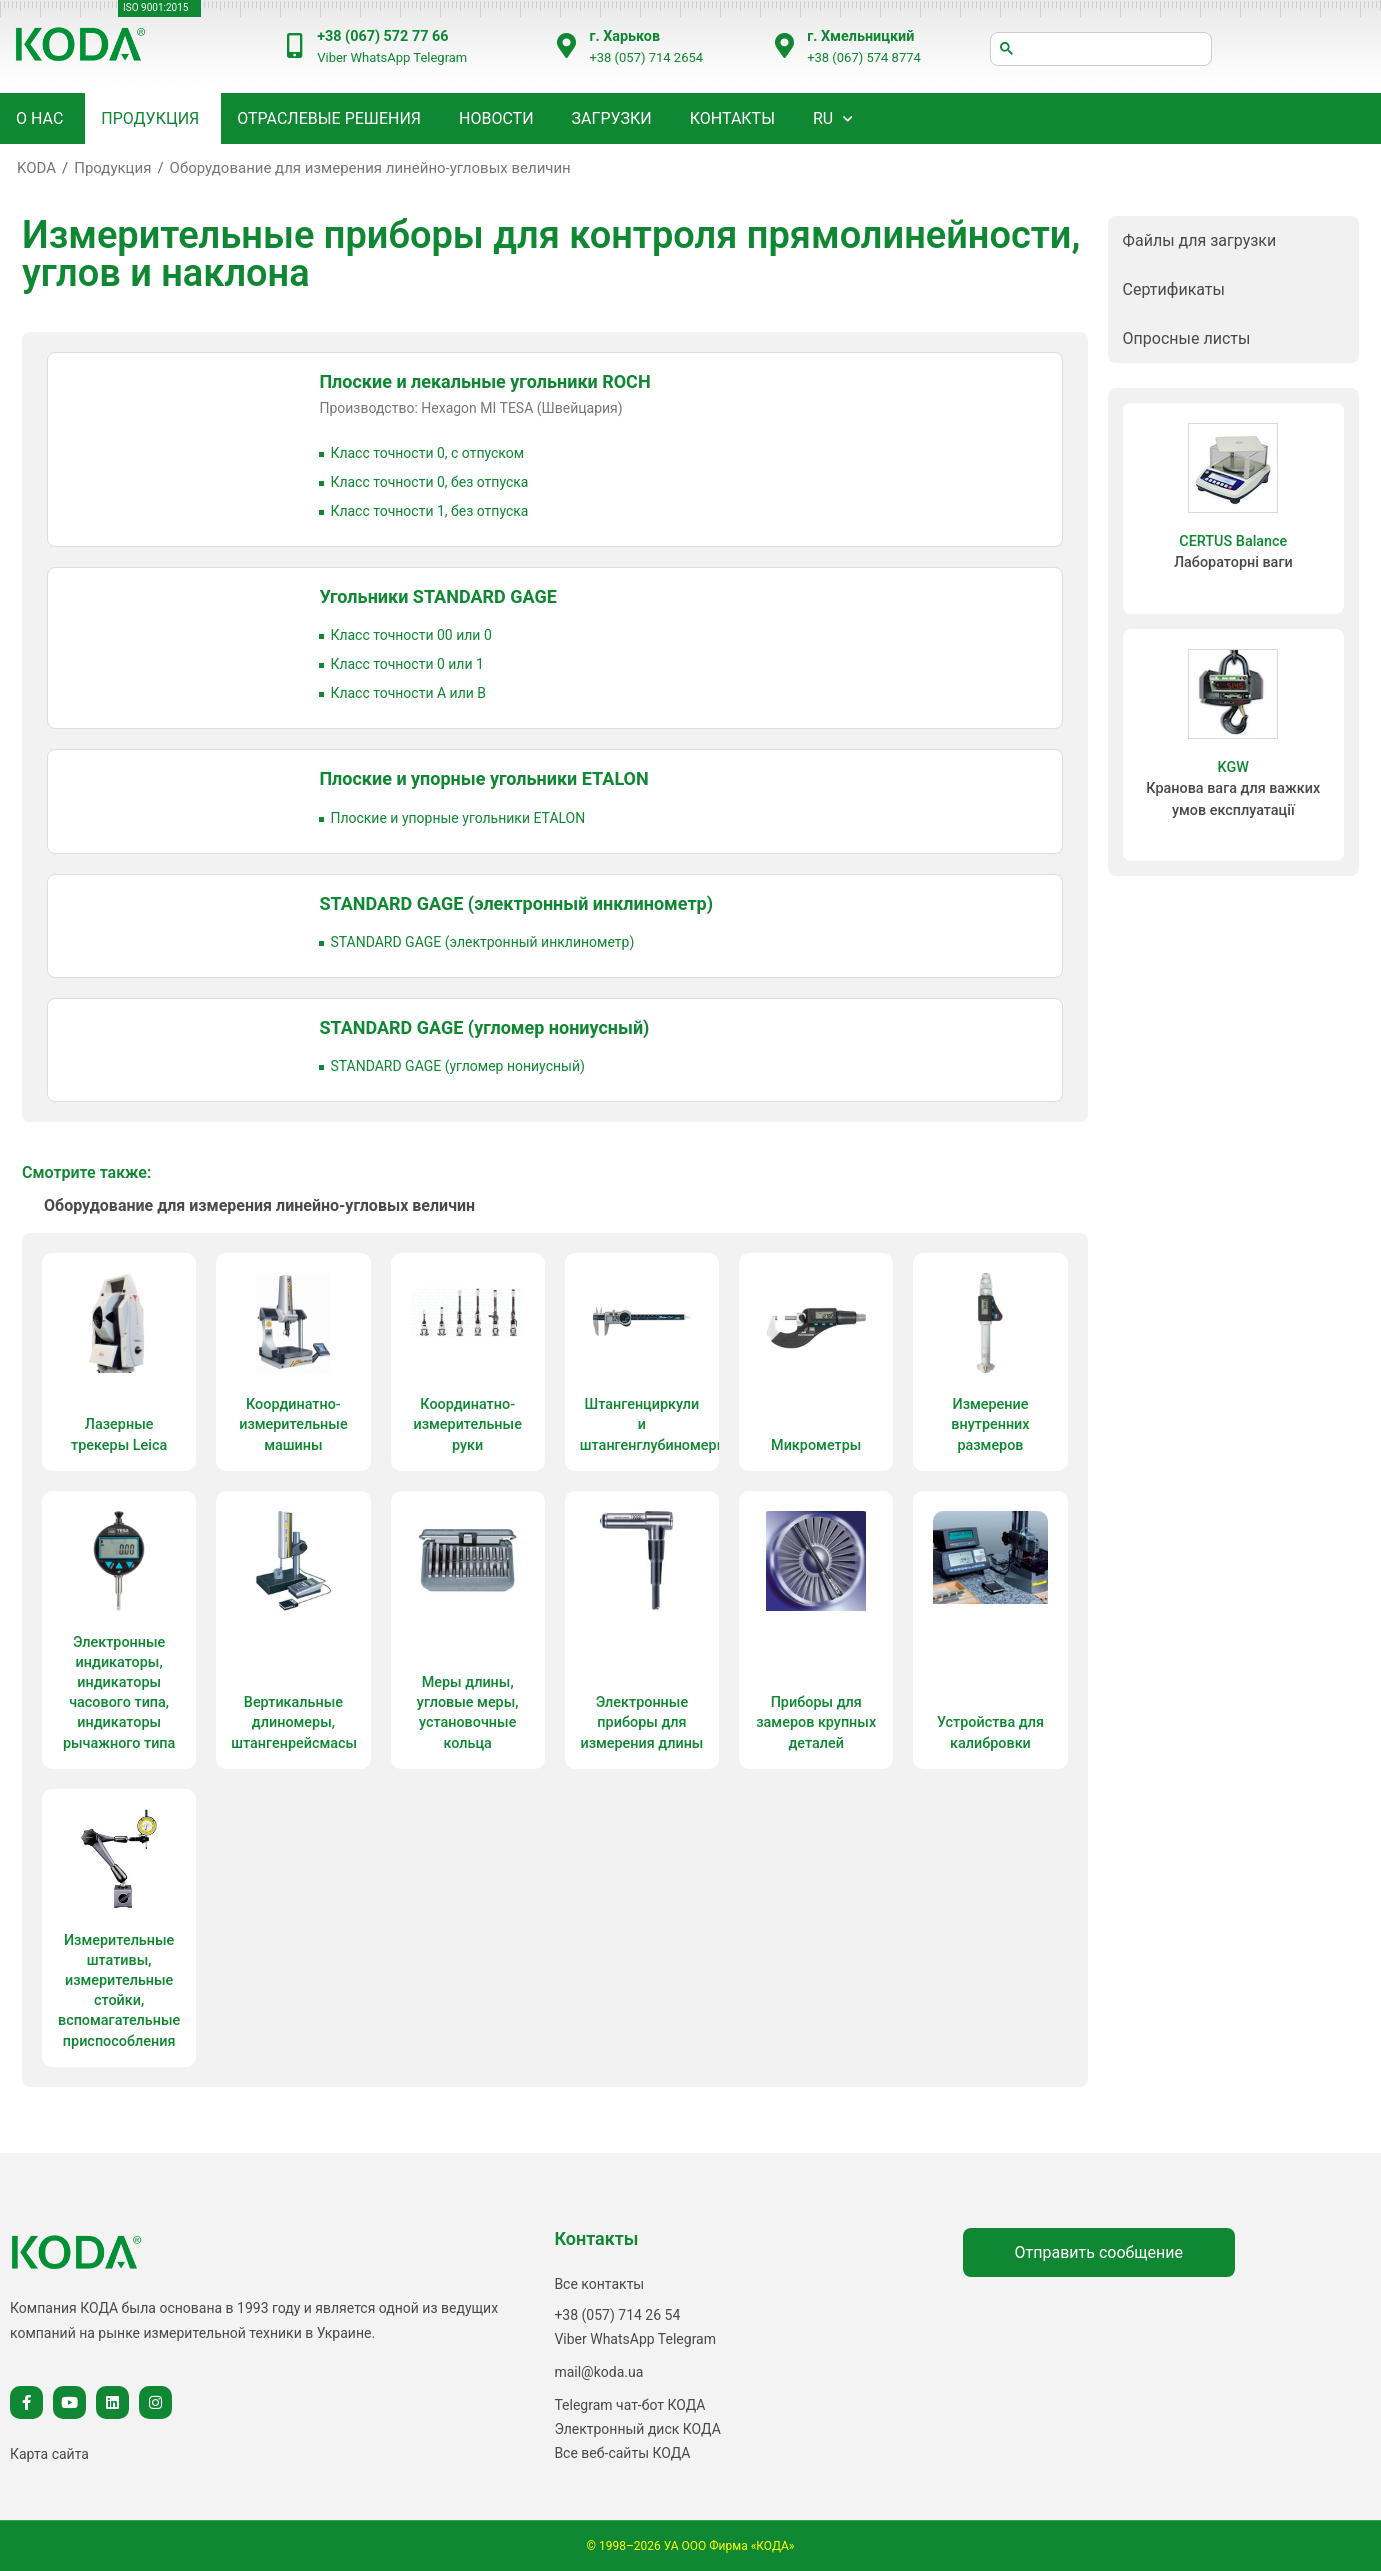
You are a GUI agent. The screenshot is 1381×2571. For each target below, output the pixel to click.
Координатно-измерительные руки (467, 1424)
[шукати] (1101, 49)
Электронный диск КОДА (637, 2429)
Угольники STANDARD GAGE (437, 596)
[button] (1233, 240)
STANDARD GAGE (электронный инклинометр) (516, 903)
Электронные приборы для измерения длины (641, 1722)
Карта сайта (49, 2454)
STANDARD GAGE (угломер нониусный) (484, 1027)
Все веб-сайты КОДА (622, 2453)
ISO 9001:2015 (155, 7)
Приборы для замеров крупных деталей (816, 1722)
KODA (36, 168)
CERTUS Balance (1233, 541)
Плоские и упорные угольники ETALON (483, 778)
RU (823, 118)
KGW (1233, 767)
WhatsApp (380, 57)
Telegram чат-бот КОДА (629, 2405)
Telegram (440, 57)
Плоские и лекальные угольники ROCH (484, 381)
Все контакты (599, 2284)
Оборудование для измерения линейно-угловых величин (370, 168)
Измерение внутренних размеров (990, 1424)
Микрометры (816, 1445)
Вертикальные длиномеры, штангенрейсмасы (294, 1722)
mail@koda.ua (598, 2372)
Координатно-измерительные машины (293, 1424)
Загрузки (612, 118)
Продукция (112, 168)
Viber (332, 57)
